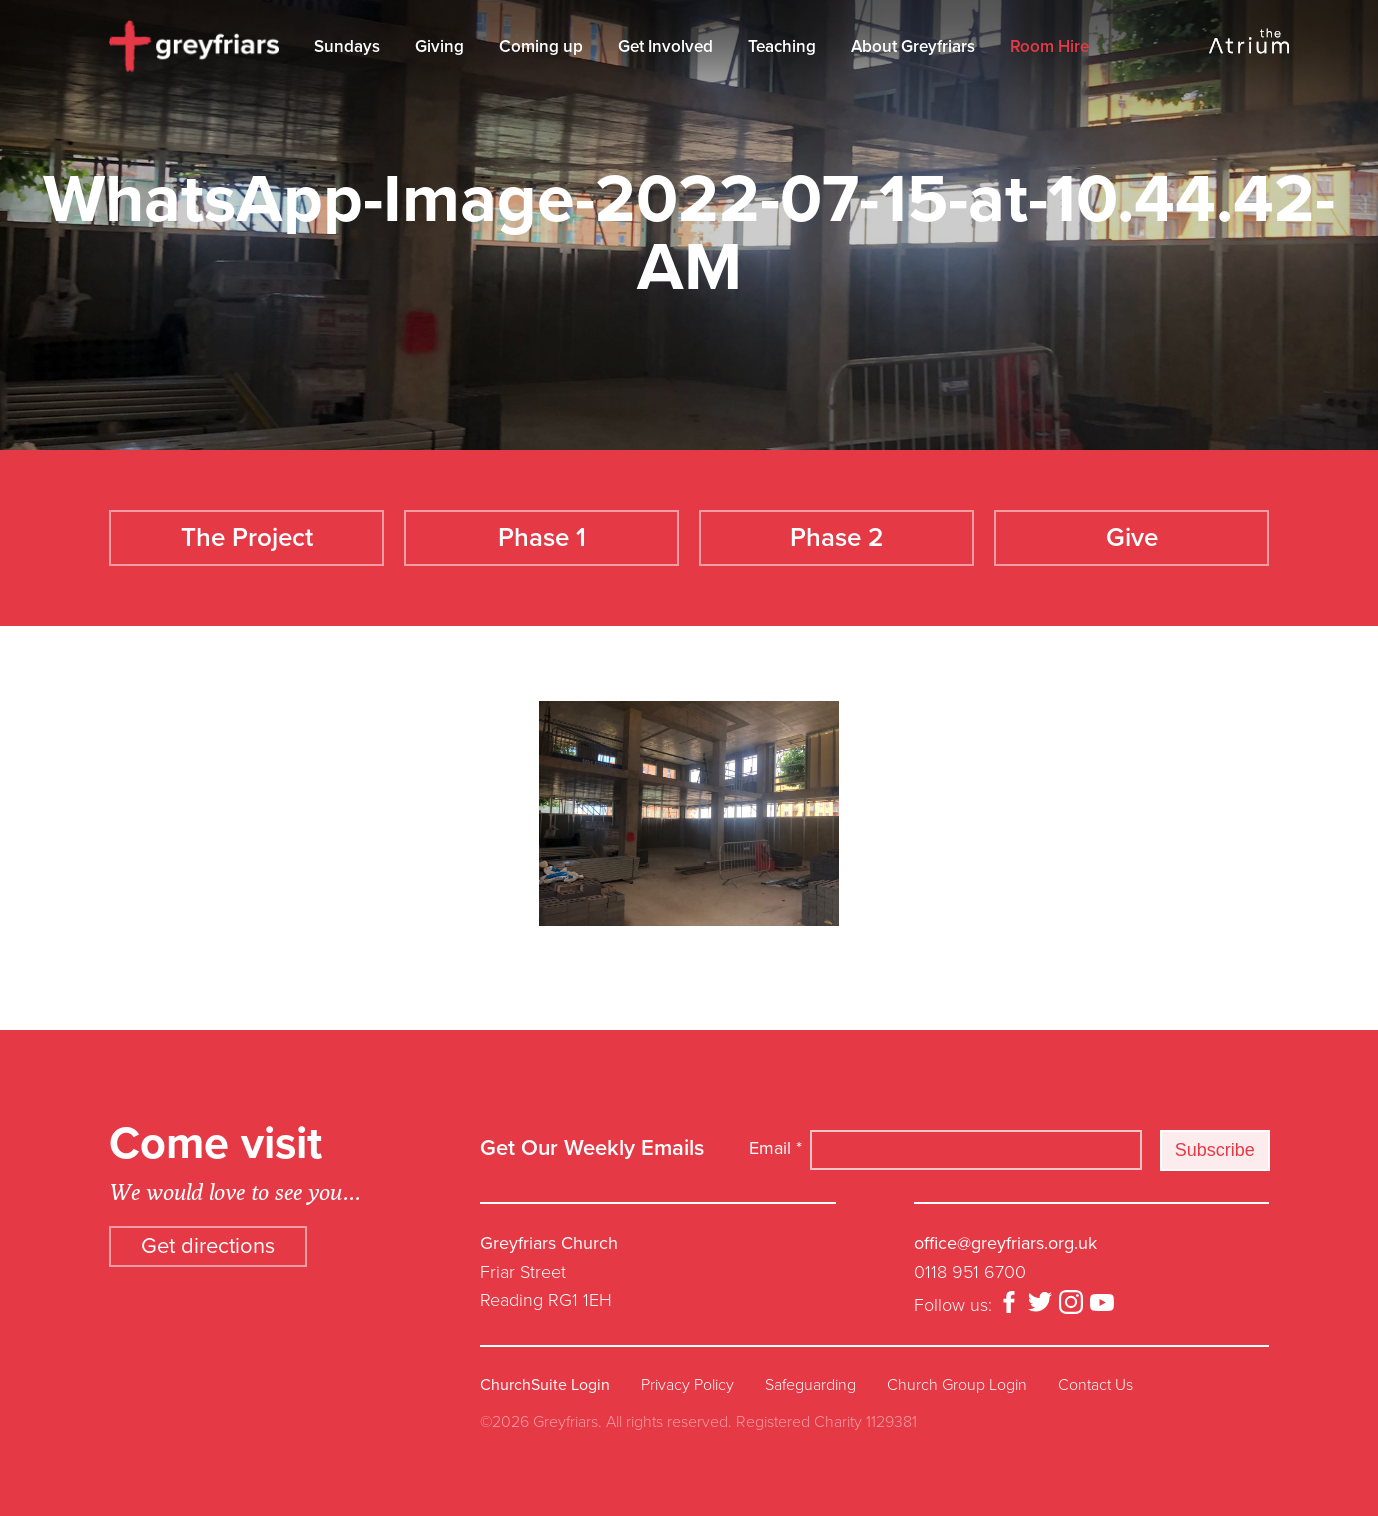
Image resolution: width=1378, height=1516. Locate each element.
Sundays (347, 46)
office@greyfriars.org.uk (1005, 1243)
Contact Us (1095, 1385)
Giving (439, 46)
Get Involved (665, 46)
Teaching (782, 46)
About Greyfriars (913, 46)
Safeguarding (810, 1385)
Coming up (541, 46)
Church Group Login (957, 1385)
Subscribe (1215, 1150)
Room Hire (1049, 46)
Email (775, 1148)
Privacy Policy (687, 1385)
